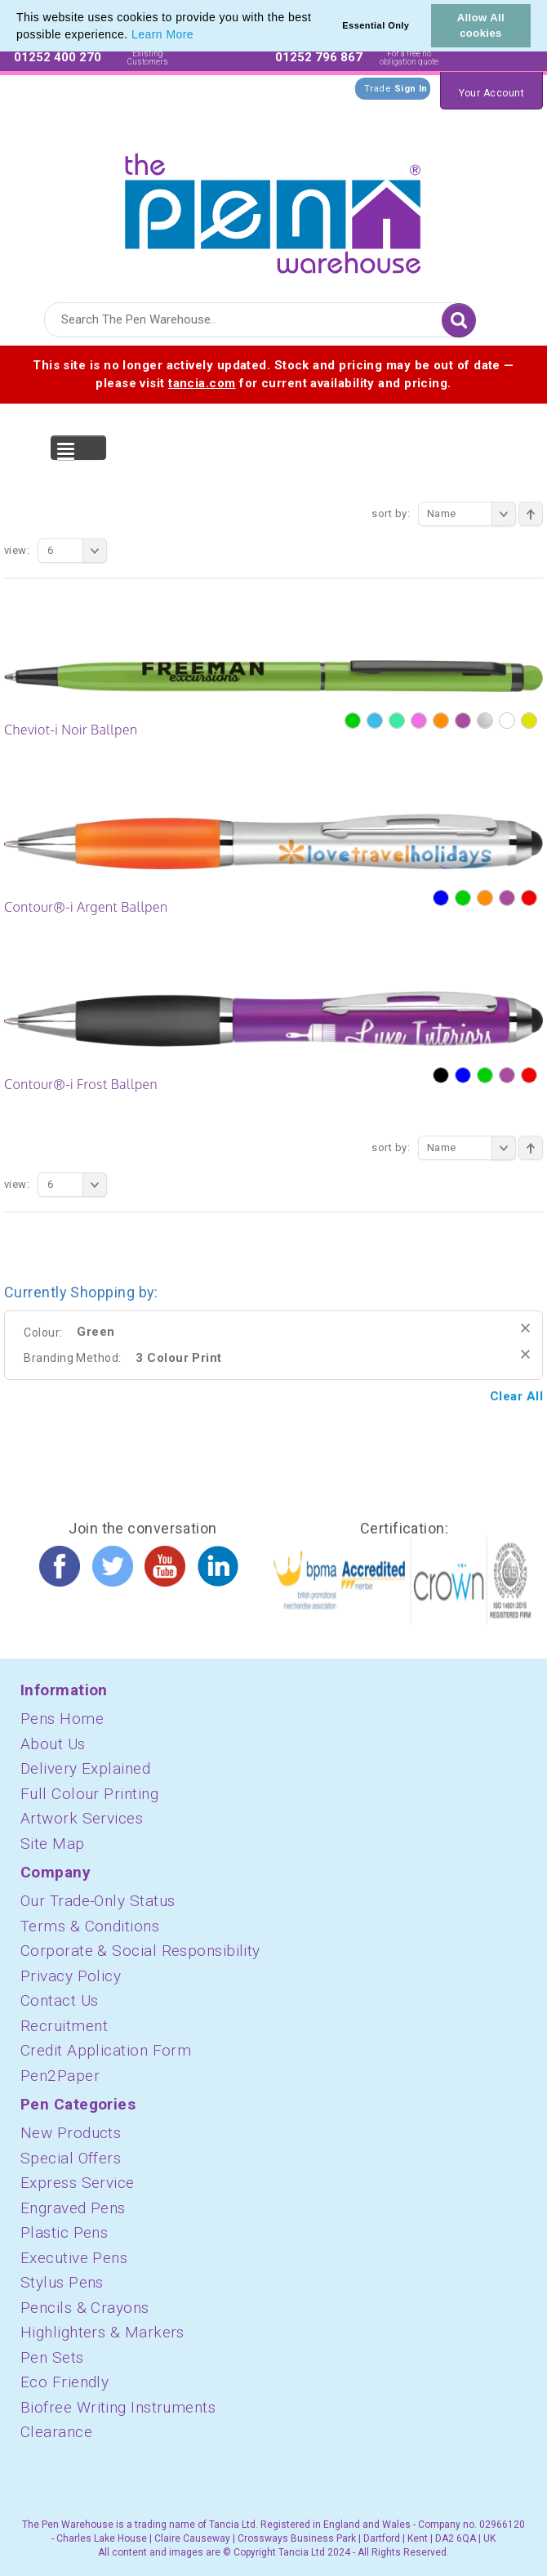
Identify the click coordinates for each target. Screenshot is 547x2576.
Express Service (77, 2182)
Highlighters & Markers (102, 2332)
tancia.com (202, 383)
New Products (70, 2132)
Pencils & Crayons (84, 2307)
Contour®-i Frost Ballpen (81, 1084)
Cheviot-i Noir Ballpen (70, 729)
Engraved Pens (73, 2208)
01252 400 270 (57, 57)
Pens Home (62, 1718)
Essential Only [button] (375, 25)
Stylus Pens (62, 2282)
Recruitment (64, 2025)
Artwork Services (81, 1818)
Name (471, 514)
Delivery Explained (85, 1768)
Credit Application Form (105, 2050)
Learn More (162, 34)
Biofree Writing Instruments (118, 2407)
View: (16, 550)
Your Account (491, 93)
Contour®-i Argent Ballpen (85, 907)
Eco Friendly (64, 2382)
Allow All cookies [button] (481, 25)
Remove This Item (525, 1328)
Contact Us (59, 2000)
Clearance (56, 2431)
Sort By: (390, 513)
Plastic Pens (64, 2232)
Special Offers (70, 2158)
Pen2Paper (60, 2075)
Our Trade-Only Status (97, 1900)
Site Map (52, 1843)
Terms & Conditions (89, 1926)
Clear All (516, 1396)
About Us (53, 1743)
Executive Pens (73, 2257)
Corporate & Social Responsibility (140, 1950)
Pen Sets (52, 2357)
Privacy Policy (70, 1976)
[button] (199, 35)
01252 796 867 (318, 57)
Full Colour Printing (89, 1793)
